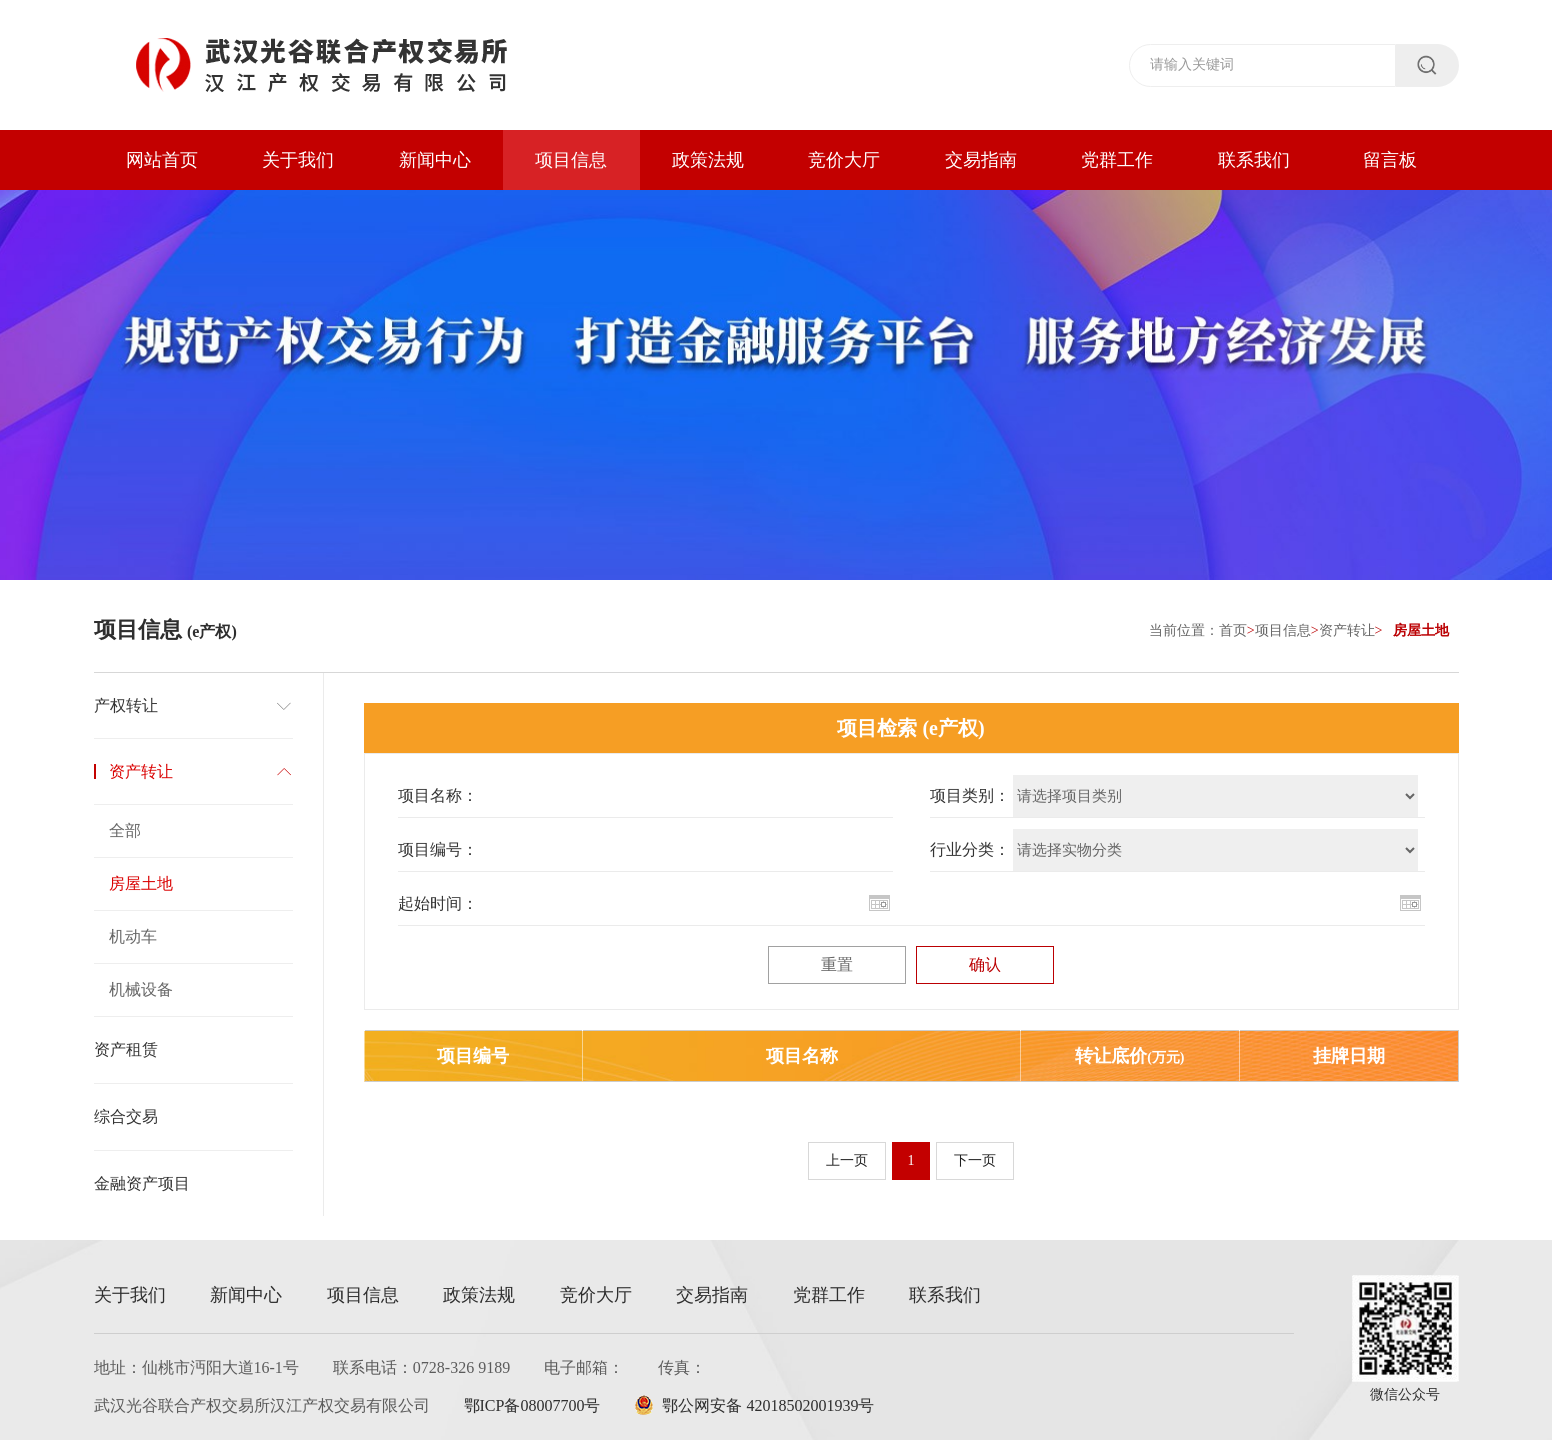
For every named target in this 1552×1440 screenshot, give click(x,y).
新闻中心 (435, 160)
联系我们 (1254, 160)
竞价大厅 (844, 160)
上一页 (847, 1160)
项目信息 (571, 160)
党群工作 (1117, 160)
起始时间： (438, 903)
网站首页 (162, 160)
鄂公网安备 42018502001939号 (754, 1405)
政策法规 (708, 160)
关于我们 (298, 160)
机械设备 (141, 989)
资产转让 (1347, 630)
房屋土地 (141, 883)
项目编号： (438, 849)
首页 (1233, 630)
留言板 (1390, 160)
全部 (125, 830)
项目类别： (970, 795)
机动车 (133, 936)
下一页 (975, 1160)
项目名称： (438, 795)
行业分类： (970, 849)
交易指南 (981, 160)
